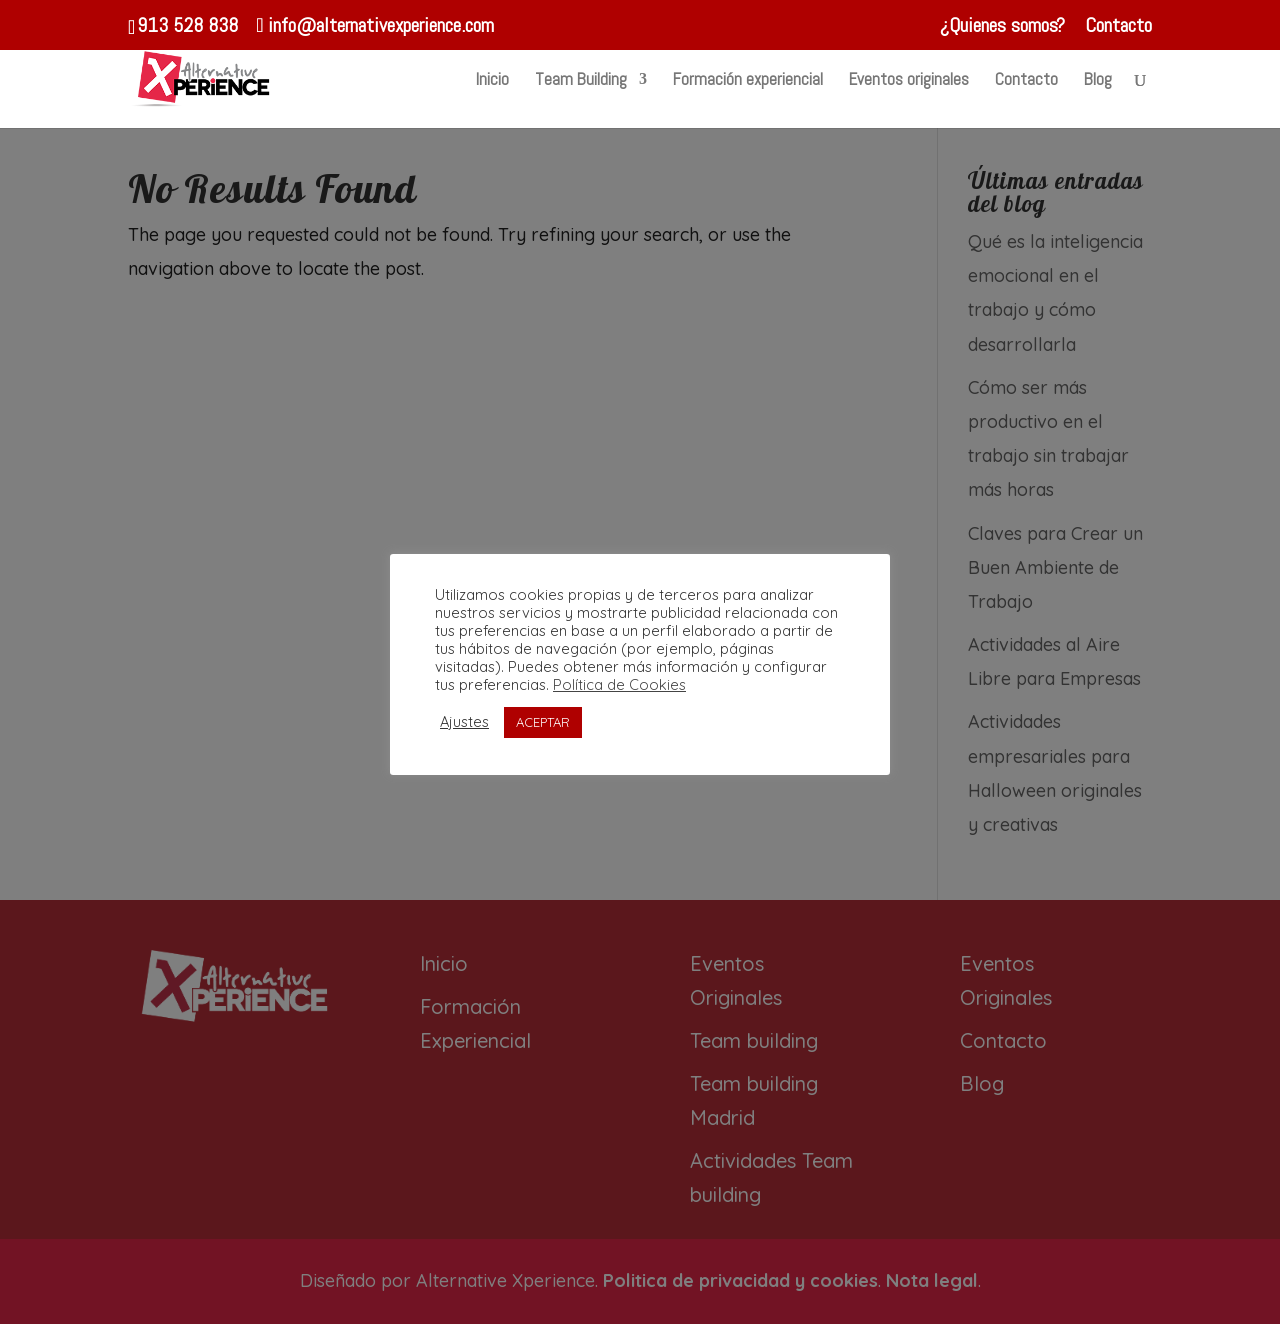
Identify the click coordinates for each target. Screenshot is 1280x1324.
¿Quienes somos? (1002, 26)
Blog (1098, 81)
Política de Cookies (619, 684)
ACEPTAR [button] (543, 722)
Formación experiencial (748, 81)
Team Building (581, 81)
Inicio (492, 81)
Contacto (1118, 26)
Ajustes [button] (464, 722)
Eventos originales (909, 81)
